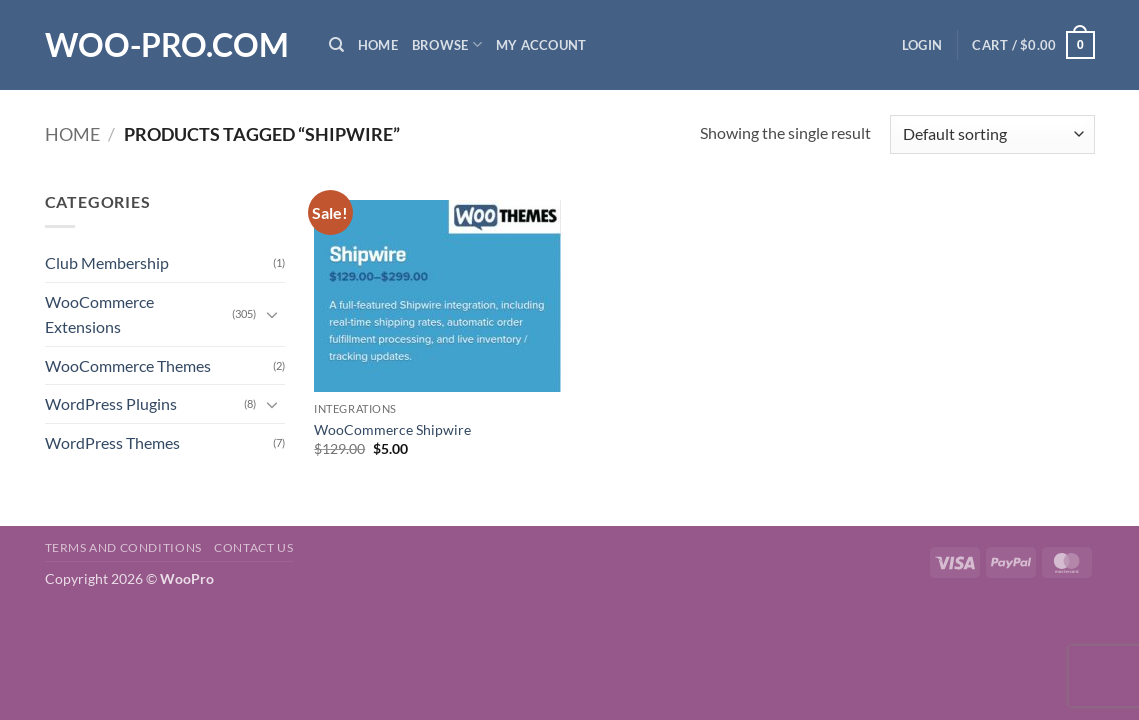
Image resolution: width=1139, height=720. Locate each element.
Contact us (253, 547)
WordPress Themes (112, 442)
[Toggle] (273, 314)
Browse (447, 44)
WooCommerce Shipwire (392, 429)
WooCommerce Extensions (99, 314)
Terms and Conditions (123, 547)
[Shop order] (992, 134)
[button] (922, 45)
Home (378, 45)
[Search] (336, 45)
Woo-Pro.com (167, 45)
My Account (541, 45)
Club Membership (107, 262)
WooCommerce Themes (128, 365)
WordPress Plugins (111, 403)
